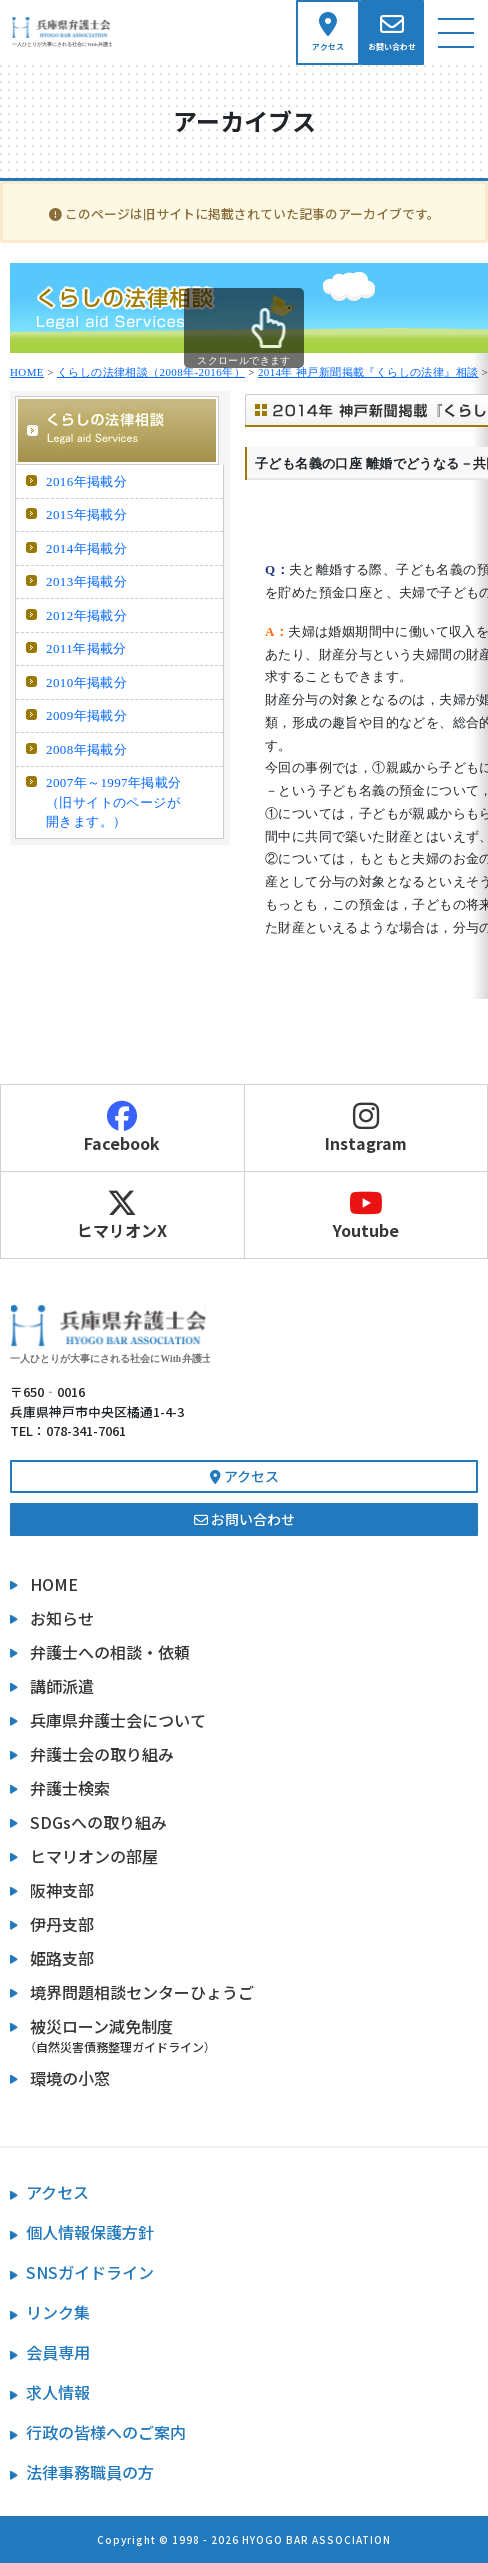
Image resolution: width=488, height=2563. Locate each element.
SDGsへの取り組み (98, 1822)
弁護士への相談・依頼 (110, 1652)
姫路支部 (62, 1958)
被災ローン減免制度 (254, 2035)
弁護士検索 (70, 1788)
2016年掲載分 (86, 481)
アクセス (244, 1476)
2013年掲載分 (86, 581)
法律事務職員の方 (90, 2472)
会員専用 (58, 2352)
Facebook (122, 1128)
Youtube (366, 1215)
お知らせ (62, 1618)
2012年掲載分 (86, 615)
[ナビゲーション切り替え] (456, 32)
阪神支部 (62, 1890)
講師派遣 (62, 1686)
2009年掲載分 (86, 715)
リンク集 (58, 2312)
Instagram (366, 1128)
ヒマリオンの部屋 (94, 1856)
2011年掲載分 (86, 648)
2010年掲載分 (86, 682)
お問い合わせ (244, 1519)
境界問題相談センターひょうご (142, 1992)
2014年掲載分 (86, 548)
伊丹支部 (62, 1924)
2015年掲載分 (86, 514)
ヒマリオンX (122, 1215)
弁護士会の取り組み (102, 1754)
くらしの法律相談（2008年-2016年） (151, 372)
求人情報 (58, 2392)
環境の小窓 (70, 2078)
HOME (27, 372)
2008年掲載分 (86, 749)
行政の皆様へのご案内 (106, 2432)
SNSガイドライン (90, 2272)
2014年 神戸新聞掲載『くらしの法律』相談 (368, 372)
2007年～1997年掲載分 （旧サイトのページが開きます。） (114, 802)
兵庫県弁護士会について (118, 1720)
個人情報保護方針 (90, 2232)
